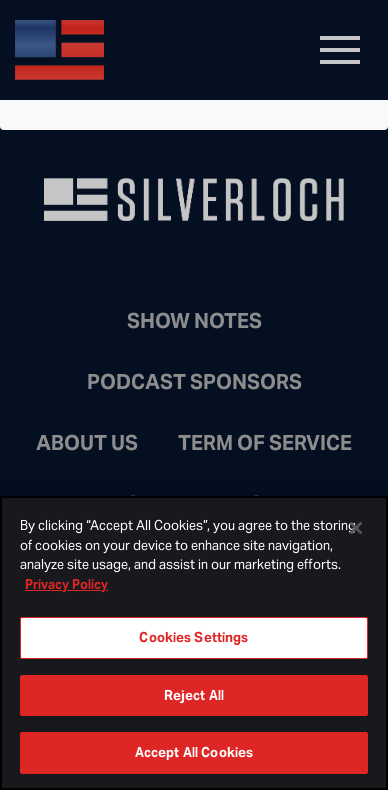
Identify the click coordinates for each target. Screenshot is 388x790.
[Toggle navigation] (340, 50)
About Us (87, 443)
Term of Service (265, 443)
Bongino (160, 50)
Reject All (194, 695)
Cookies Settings (193, 637)
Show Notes (194, 321)
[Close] (356, 528)
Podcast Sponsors (194, 382)
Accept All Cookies (194, 752)
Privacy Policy (66, 584)
